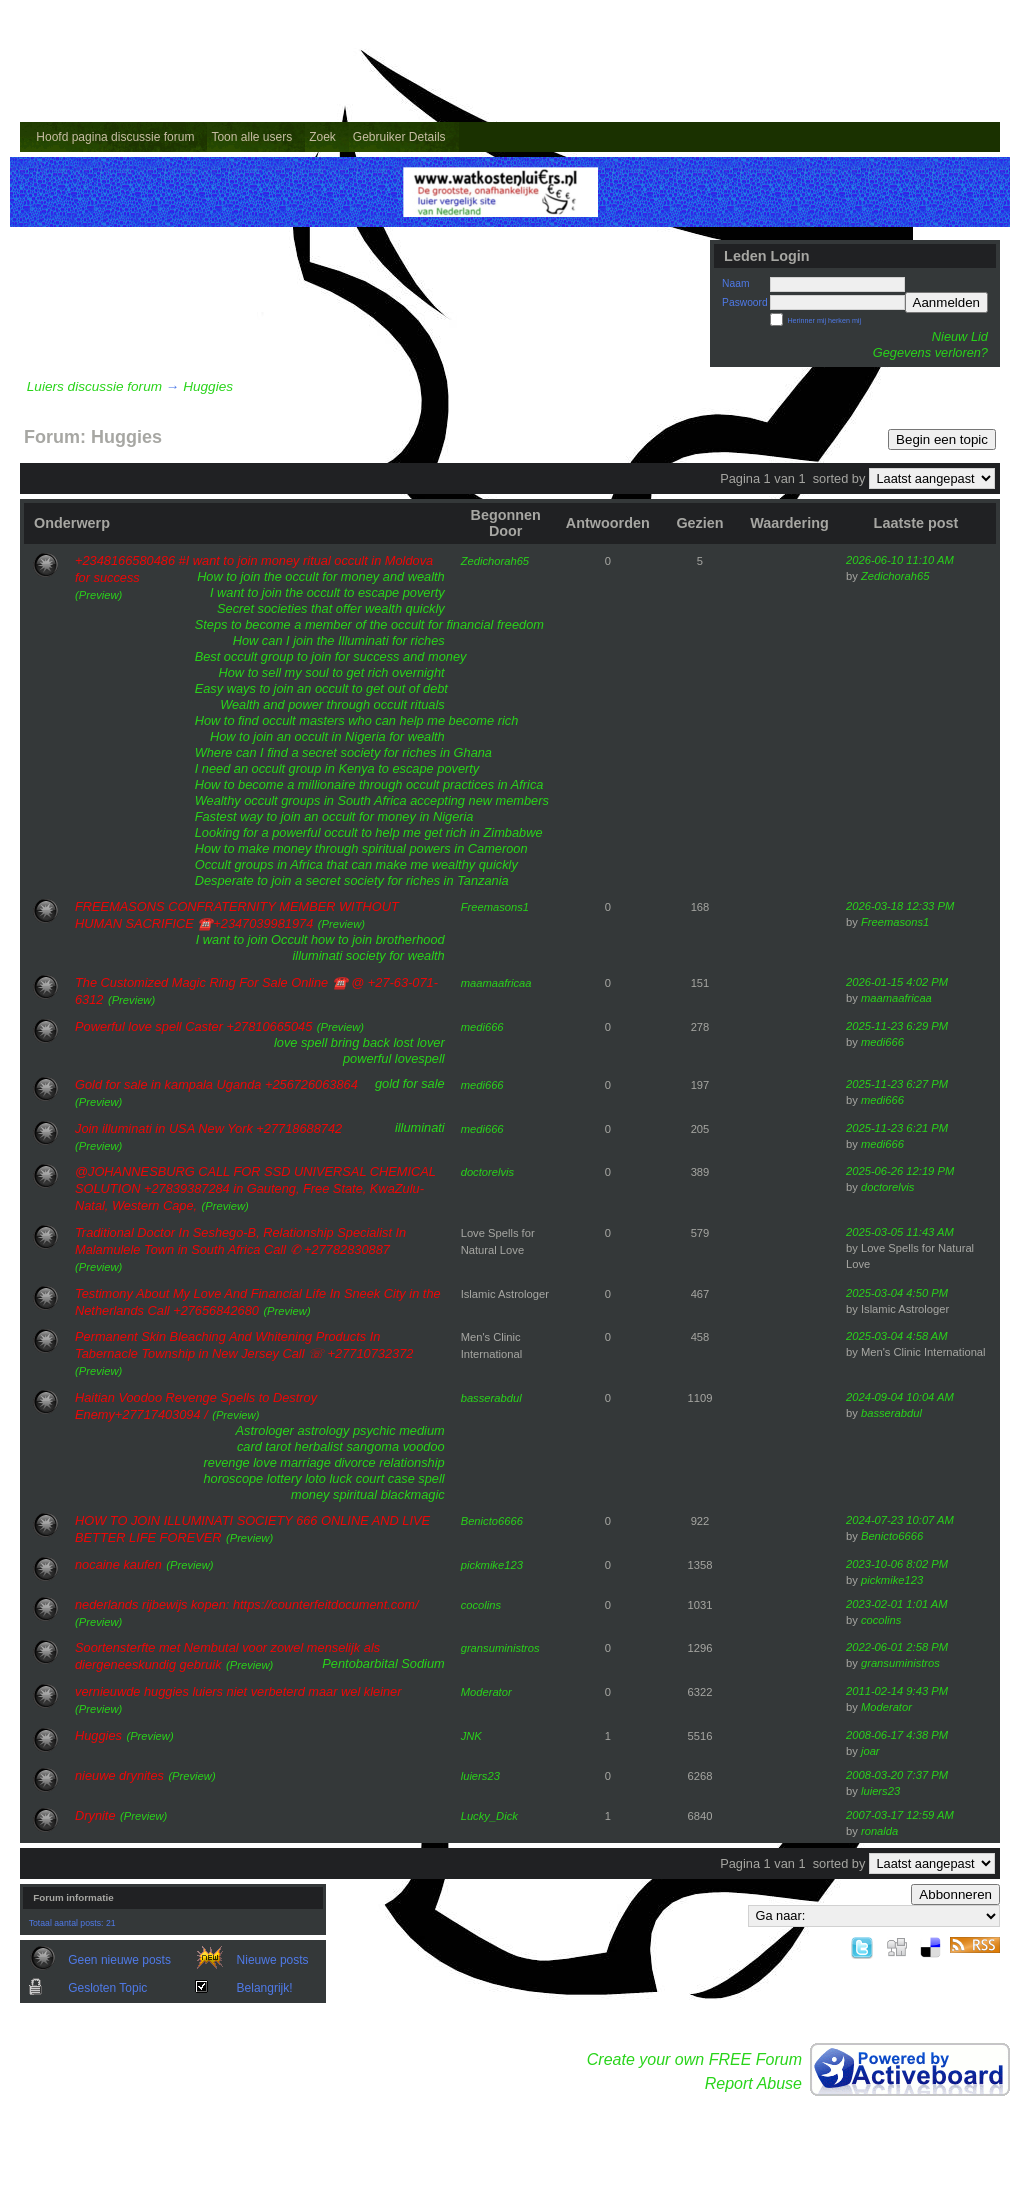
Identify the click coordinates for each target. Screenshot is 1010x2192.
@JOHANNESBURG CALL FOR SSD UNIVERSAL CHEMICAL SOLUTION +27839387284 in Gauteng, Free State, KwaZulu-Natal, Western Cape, (255, 1188)
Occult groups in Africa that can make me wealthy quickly (356, 864)
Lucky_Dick (489, 1816)
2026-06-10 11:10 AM (900, 560)
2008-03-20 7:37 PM (897, 1775)
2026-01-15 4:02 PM (897, 982)
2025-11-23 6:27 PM (897, 1084)
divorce (354, 1462)
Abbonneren (955, 1894)
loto (315, 1478)
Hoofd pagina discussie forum (115, 137)
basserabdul (491, 1398)
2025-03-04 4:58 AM (897, 1336)
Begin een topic (942, 439)
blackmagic (413, 1494)
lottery (284, 1478)
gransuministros (500, 1648)
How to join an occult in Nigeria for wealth (327, 736)
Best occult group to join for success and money (331, 656)
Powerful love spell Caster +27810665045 (193, 1026)
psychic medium (399, 1430)
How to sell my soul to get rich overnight (331, 672)
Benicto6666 (492, 1521)
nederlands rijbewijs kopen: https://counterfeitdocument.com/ (247, 1604)
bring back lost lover (388, 1042)
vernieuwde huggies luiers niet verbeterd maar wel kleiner (238, 1691)
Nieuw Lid (960, 336)
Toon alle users (251, 137)
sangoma (372, 1446)
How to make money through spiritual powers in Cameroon (361, 848)
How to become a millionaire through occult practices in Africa (369, 784)
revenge (226, 1462)
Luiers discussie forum (94, 386)
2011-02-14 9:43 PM (897, 1691)
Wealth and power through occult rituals (332, 704)
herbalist (319, 1446)
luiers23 (480, 1776)
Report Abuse (753, 2083)
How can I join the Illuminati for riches (339, 640)
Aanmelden (946, 302)
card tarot (264, 1446)
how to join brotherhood (378, 939)
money (310, 1494)
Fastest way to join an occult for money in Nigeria (334, 816)
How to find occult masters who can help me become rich (357, 720)
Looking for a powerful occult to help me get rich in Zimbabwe (369, 832)
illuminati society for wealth (368, 955)
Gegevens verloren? (930, 352)
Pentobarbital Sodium (383, 1663)
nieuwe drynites (119, 1775)
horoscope (233, 1478)
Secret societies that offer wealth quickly (331, 608)
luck (340, 1478)
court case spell (400, 1478)
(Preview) (98, 595)
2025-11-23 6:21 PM (897, 1128)
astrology (323, 1430)
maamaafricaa (496, 983)
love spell (300, 1042)
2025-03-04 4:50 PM (897, 1293)
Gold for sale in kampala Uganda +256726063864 (216, 1084)
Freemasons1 (495, 907)
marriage (305, 1462)
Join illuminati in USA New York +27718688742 (208, 1128)
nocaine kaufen (118, 1564)
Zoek (322, 137)
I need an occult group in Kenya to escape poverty (337, 768)
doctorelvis (487, 1172)
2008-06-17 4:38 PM (897, 1735)
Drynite (95, 1815)
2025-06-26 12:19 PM (900, 1171)
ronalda (879, 1831)
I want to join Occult (252, 939)
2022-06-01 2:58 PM (897, 1647)
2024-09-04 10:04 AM (900, 1397)
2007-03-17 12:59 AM (900, 1815)
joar (870, 1751)
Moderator (486, 1692)
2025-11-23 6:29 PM (897, 1026)
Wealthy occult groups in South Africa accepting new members (372, 800)
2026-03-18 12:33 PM (900, 906)
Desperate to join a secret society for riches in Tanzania (352, 880)
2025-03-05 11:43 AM (900, 1232)
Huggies (208, 386)
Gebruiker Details (399, 137)
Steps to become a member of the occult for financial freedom (369, 624)
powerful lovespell (394, 1058)
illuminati (420, 1127)
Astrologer (265, 1430)
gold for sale (410, 1083)
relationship (411, 1462)
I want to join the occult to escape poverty (327, 592)
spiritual (355, 1494)
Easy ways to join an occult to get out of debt (321, 688)
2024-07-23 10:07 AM (900, 1520)
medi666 (482, 1027)
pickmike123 (492, 1565)
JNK (471, 1736)
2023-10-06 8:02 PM (897, 1564)
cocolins (481, 1605)
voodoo (424, 1446)
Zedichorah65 (495, 561)
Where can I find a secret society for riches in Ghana (343, 752)
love (264, 1462)
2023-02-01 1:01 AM (897, 1604)
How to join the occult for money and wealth (321, 576)
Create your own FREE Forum (694, 2059)
